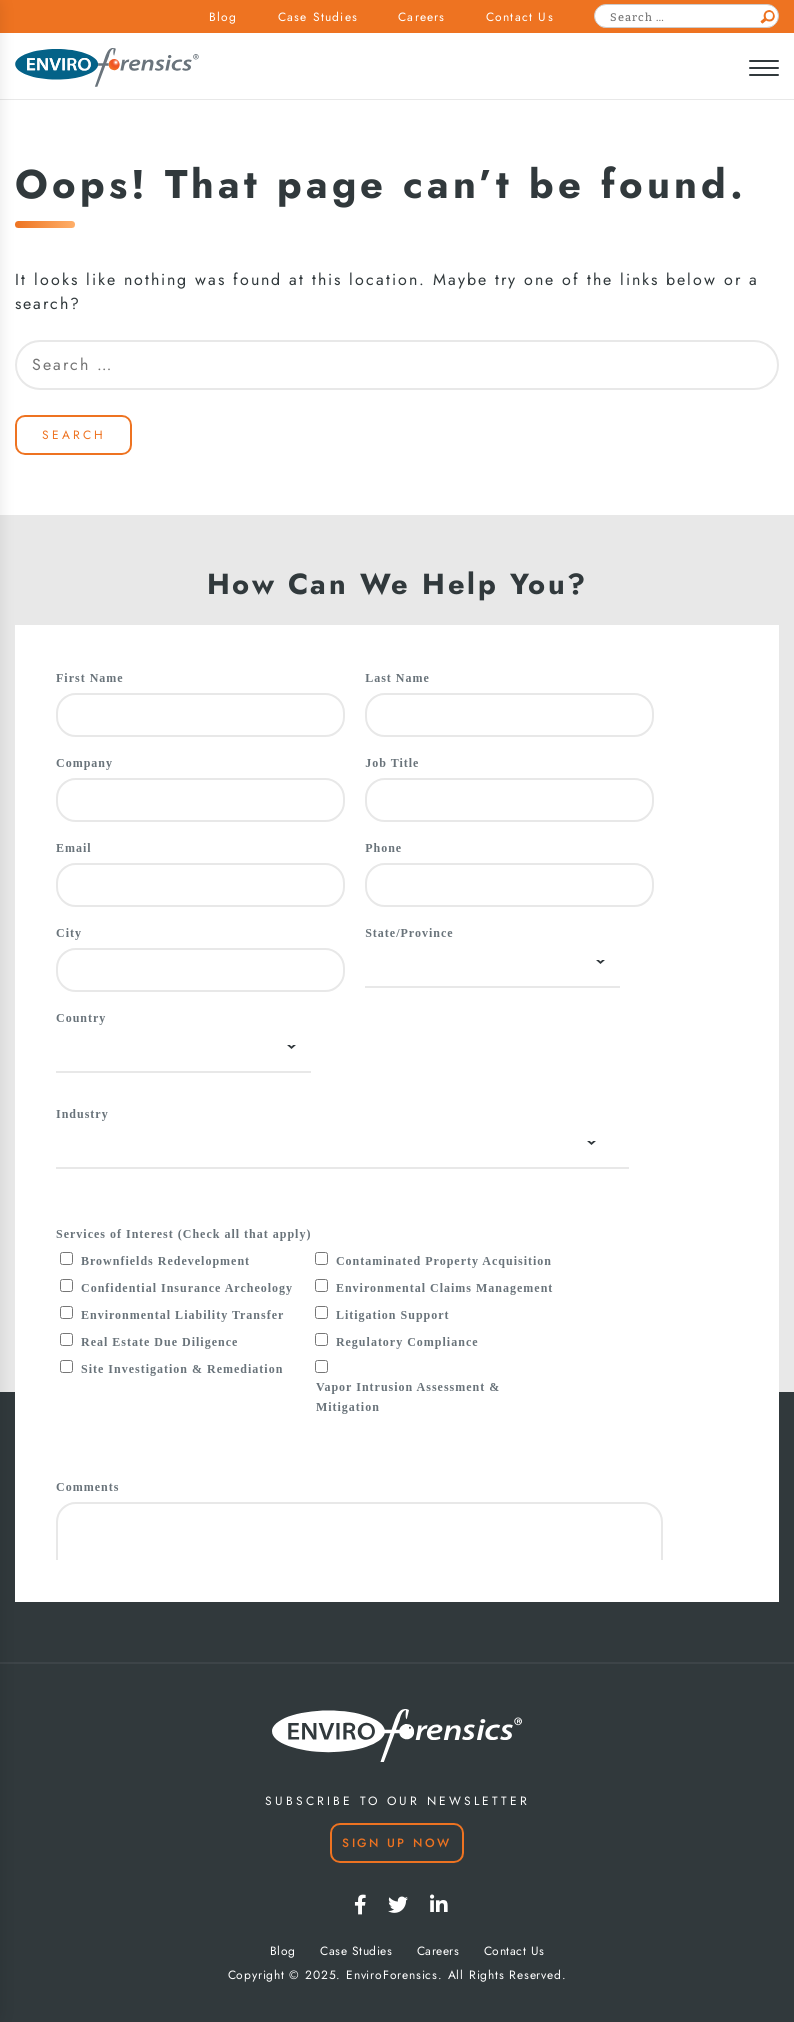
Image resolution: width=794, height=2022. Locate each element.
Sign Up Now (397, 1843)
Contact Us (520, 17)
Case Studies (318, 17)
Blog (223, 17)
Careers (421, 17)
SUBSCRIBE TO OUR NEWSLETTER (397, 1801)
